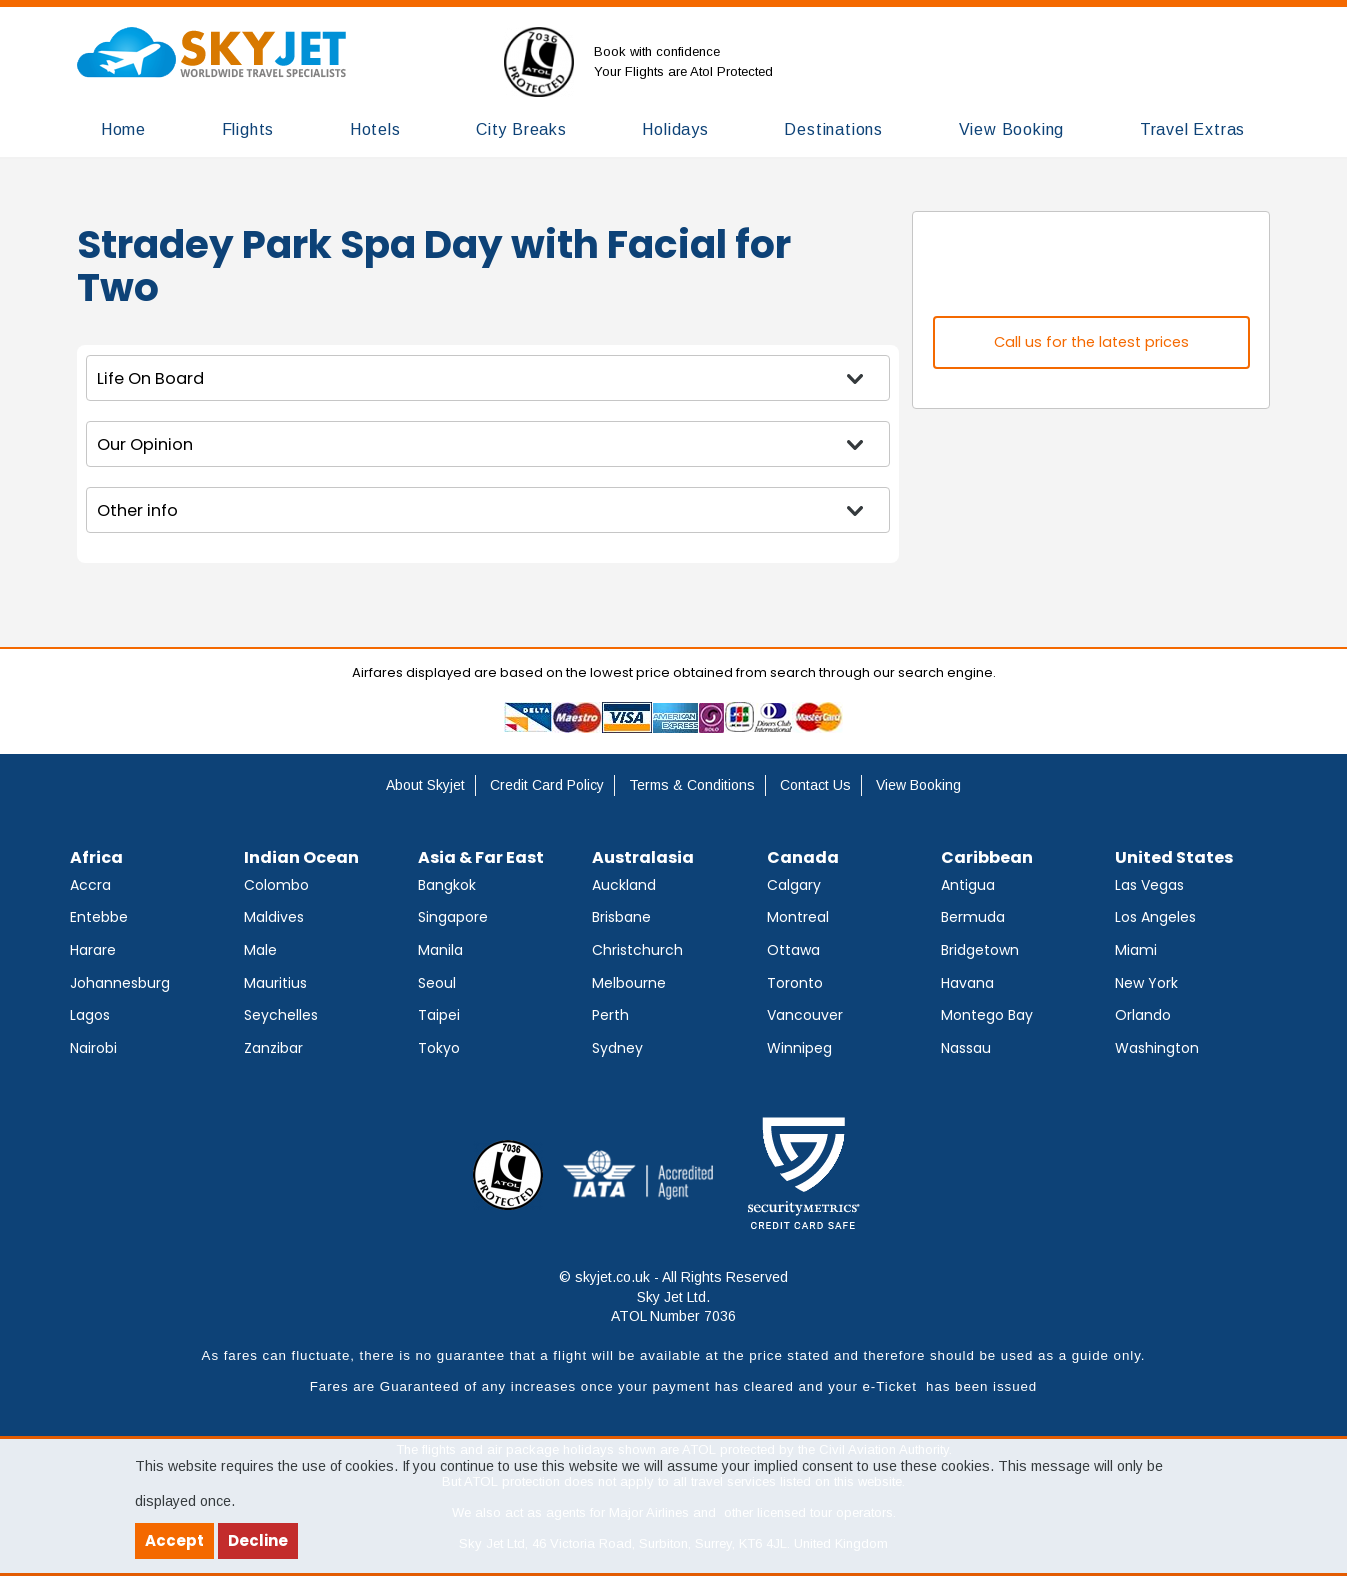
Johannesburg (120, 983)
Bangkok (447, 885)
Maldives (274, 917)
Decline (258, 1540)
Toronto (795, 983)
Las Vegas (1149, 885)
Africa (96, 857)
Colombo (276, 885)
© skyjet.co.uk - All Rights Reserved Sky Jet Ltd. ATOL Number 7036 (673, 1296)
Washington (1157, 1048)
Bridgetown (980, 950)
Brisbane (621, 917)
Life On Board (150, 378)
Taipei (439, 1015)
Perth (610, 1015)
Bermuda (973, 917)
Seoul (437, 983)
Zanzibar (273, 1048)
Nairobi (93, 1048)
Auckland (624, 885)
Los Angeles (1155, 917)
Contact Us (815, 785)
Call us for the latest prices (1091, 342)
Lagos (90, 1015)
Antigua (968, 885)
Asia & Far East (481, 857)
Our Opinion (145, 444)
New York (1146, 983)
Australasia (643, 857)
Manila (440, 950)
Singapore (453, 917)
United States (1174, 857)
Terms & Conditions (692, 785)
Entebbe (99, 917)
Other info (137, 510)
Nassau (966, 1048)
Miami (1136, 950)
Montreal (798, 917)
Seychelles (281, 1015)
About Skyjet (425, 785)
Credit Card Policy (547, 785)
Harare (93, 950)
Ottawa (793, 950)
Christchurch (637, 950)
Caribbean (987, 857)
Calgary (794, 885)
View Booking (918, 785)
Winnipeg (799, 1048)
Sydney (617, 1048)
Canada (803, 857)
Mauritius (275, 983)
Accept (174, 1540)
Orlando (1143, 1015)
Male (260, 950)
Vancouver (805, 1015)
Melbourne (629, 983)
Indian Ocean (301, 857)
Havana (967, 983)
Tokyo (439, 1048)
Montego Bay (987, 1015)
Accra (90, 885)
